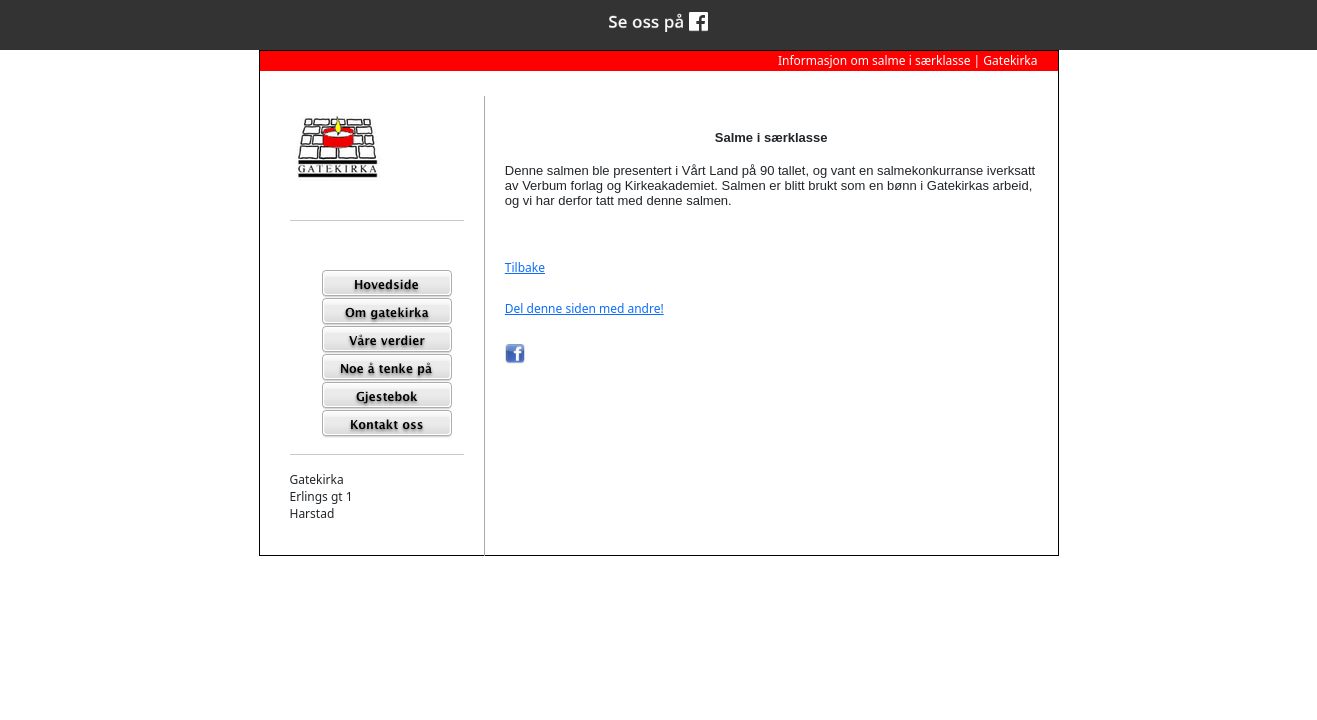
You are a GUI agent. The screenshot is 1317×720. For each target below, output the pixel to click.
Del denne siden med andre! (584, 308)
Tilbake (525, 267)
